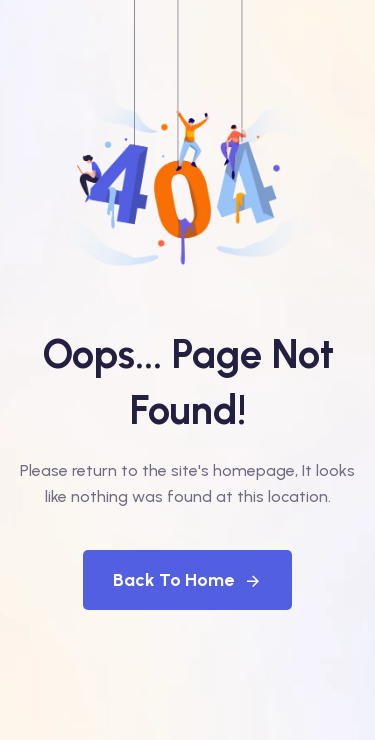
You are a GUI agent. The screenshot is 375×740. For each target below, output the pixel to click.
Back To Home (187, 580)
